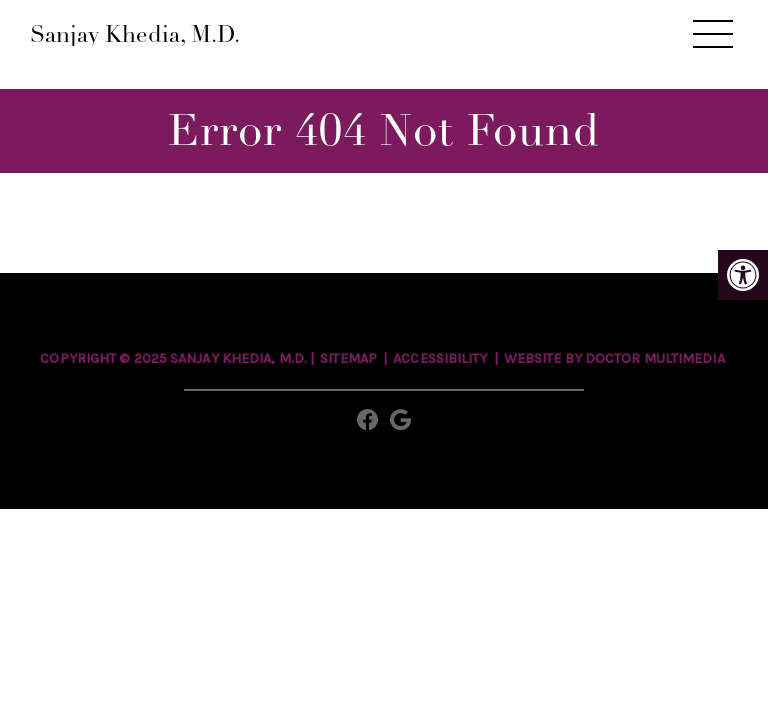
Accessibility (440, 358)
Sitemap (348, 358)
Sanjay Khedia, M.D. (135, 34)
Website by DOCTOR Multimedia (614, 358)
